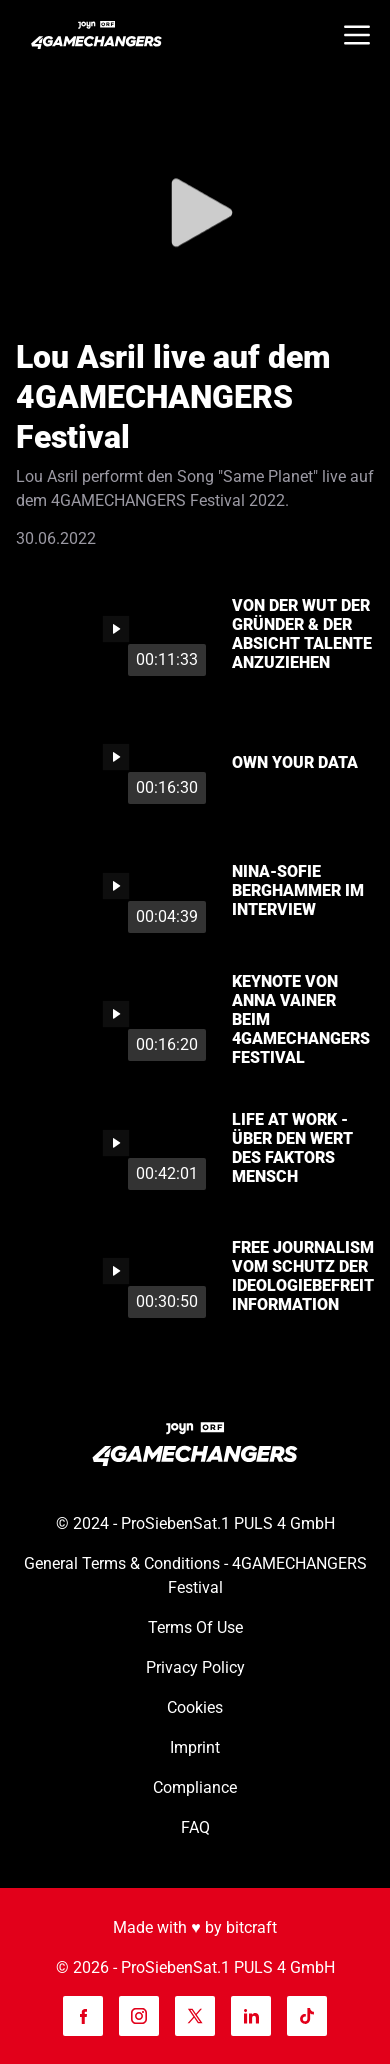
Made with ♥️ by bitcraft (195, 1927)
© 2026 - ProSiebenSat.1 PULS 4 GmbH (195, 1967)
